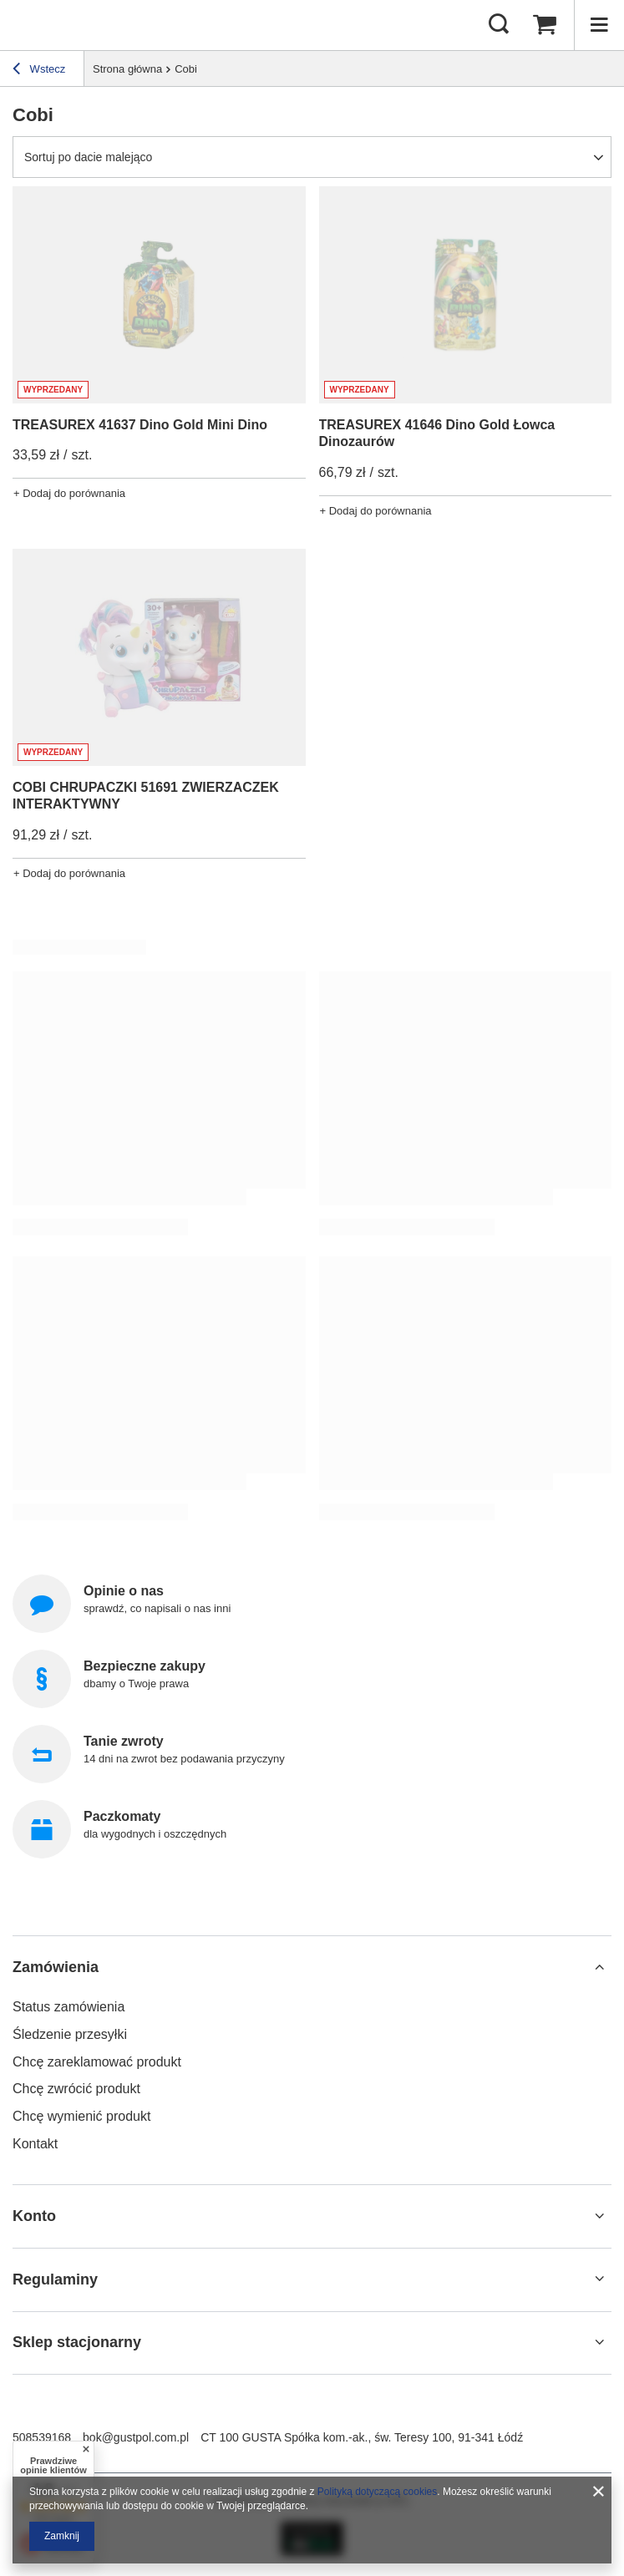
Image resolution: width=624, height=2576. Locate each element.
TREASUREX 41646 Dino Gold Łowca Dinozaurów (437, 433)
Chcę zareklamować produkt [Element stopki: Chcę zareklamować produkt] (97, 2062)
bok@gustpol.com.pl (136, 2437)
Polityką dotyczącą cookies (377, 2491)
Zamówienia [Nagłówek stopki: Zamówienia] (56, 1967)
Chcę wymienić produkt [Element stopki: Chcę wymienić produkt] (81, 2116)
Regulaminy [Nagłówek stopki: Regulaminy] (55, 2279)
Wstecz (39, 71)
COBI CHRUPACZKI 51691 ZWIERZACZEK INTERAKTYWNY (146, 796)
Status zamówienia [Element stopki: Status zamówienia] (68, 2007)
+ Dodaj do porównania (69, 493)
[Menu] (599, 25)
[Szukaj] (499, 25)
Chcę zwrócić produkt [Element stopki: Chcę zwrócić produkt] (76, 2089)
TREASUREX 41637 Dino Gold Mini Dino (140, 425)
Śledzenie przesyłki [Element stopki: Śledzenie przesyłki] (70, 2034)
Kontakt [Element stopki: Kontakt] (35, 2144)
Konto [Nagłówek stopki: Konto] (34, 2216)
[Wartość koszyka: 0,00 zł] (545, 25)
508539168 (42, 2437)
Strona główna (127, 69)
